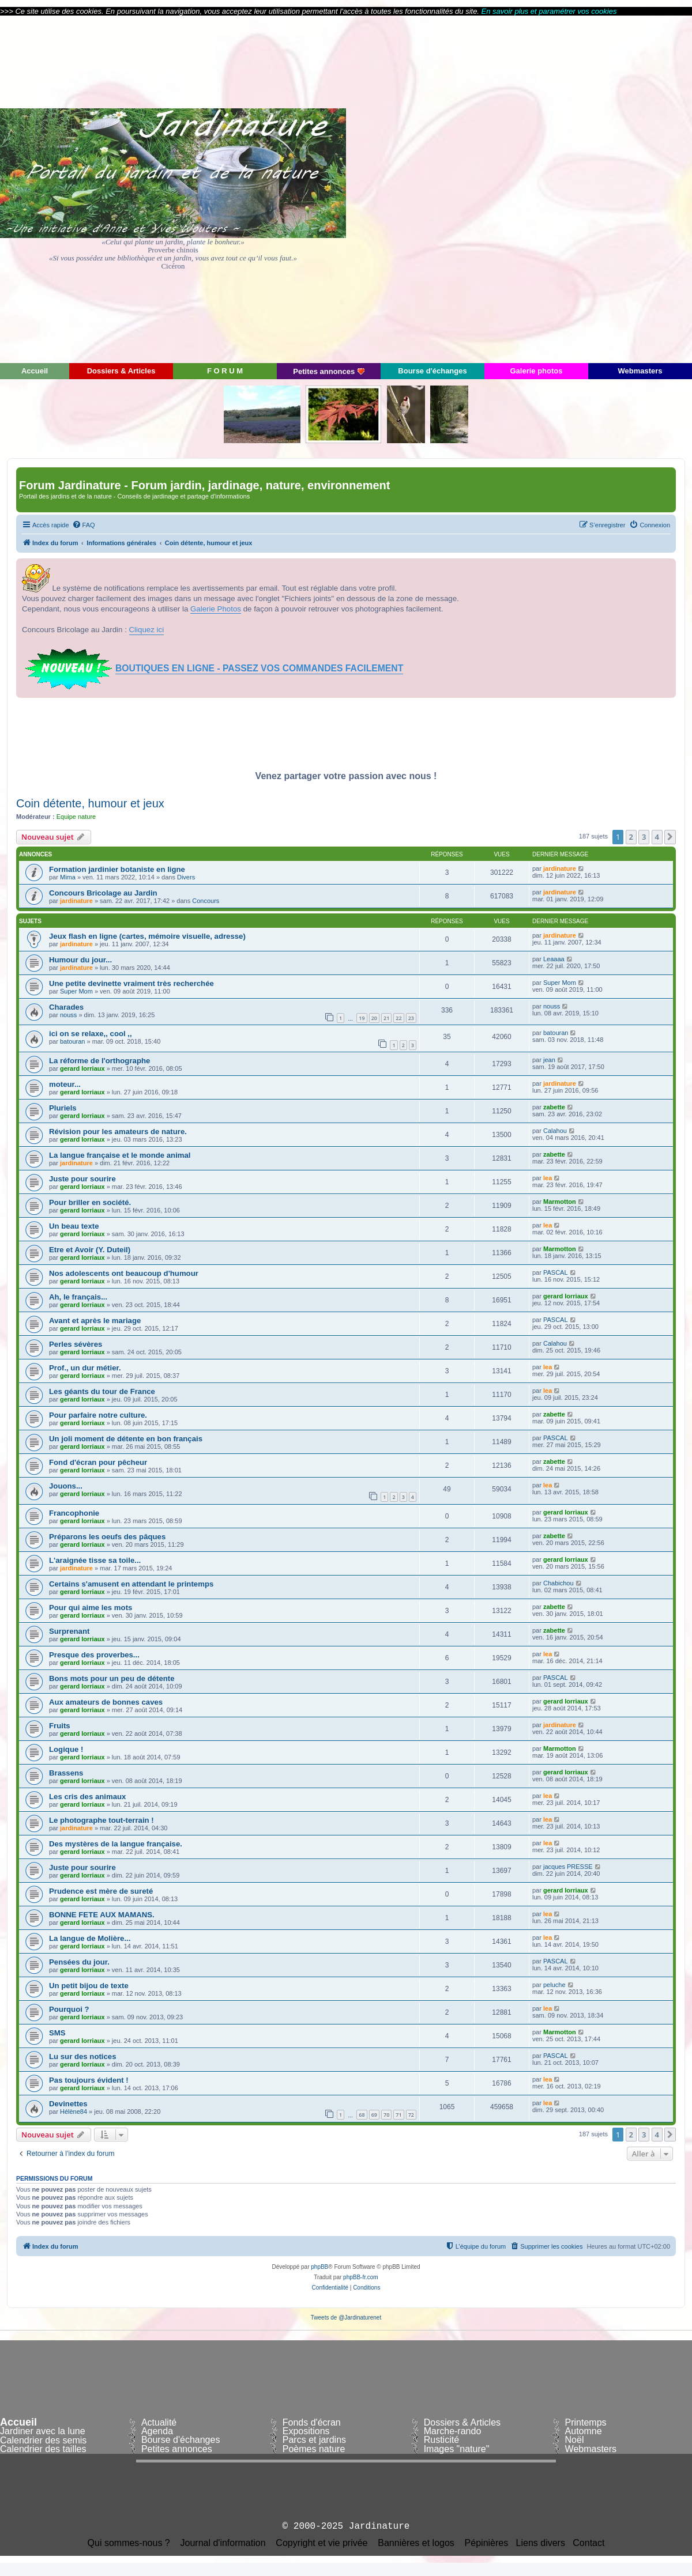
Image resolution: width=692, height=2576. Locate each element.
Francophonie (74, 1513)
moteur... (65, 1084)
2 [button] (631, 837)
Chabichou (558, 1583)
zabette (554, 1107)
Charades (66, 1007)
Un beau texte (74, 1226)
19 (361, 1018)
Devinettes (68, 2103)
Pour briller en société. (90, 1202)
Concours (205, 900)
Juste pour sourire (82, 1178)
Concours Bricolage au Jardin (103, 893)
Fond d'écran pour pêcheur (98, 1462)
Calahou (555, 1130)
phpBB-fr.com (360, 2277)
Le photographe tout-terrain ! (101, 1820)
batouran (72, 1041)
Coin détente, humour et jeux (90, 803)
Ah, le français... (78, 1297)
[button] (670, 837)
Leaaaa (554, 958)
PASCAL (555, 1272)
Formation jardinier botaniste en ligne (117, 869)
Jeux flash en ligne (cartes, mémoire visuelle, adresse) (147, 936)
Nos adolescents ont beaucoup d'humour (123, 1273)
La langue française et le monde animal (120, 1155)
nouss (68, 1014)
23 (411, 1018)
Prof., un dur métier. (85, 1367)
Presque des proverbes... (94, 1654)
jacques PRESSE (568, 1866)
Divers (186, 877)
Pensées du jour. (79, 1962)
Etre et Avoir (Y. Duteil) (89, 1249)
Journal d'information (223, 2543)
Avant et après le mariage (95, 1320)
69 (374, 2114)
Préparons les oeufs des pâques (107, 1536)
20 (374, 1018)
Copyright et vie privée (321, 2543)
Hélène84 (73, 2111)
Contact (588, 2543)
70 (386, 2114)
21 (386, 1018)
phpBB (319, 2267)
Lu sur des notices (82, 2056)
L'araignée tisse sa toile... (95, 1560)
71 (398, 2114)
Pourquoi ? (69, 2009)
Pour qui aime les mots (90, 1607)
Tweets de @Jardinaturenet (346, 2317)
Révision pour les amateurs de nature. (118, 1131)
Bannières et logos (416, 2543)
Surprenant (69, 1631)
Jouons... (65, 1486)
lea (547, 1177)
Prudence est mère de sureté (101, 1891)
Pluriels (63, 1108)
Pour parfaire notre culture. (98, 1415)
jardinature (559, 868)
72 (411, 2114)
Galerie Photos (215, 609)
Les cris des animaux (87, 1796)
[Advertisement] (588, 188)
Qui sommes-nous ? (129, 2543)
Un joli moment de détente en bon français (125, 1438)
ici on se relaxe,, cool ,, (90, 1033)
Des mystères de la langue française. (115, 1844)
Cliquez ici (146, 629)
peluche (554, 1984)
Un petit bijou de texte (89, 1985)
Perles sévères (75, 1344)
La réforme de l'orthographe (99, 1060)
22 (398, 1018)
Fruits (59, 1725)
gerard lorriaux (82, 1068)
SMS (57, 2033)
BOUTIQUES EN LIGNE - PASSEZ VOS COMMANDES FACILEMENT (259, 668)
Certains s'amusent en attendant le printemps (131, 1584)
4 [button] (657, 837)
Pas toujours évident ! (89, 2080)
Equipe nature (76, 816)
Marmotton (559, 1201)
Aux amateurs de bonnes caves (106, 1702)
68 (361, 2114)
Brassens (66, 1773)
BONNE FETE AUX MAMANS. (102, 1914)
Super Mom (76, 991)
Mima (68, 877)
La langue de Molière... (89, 1938)
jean (549, 1059)
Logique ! (66, 1749)
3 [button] (644, 837)
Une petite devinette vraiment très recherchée (131, 983)
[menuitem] (83, 525)
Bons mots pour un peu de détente (112, 1678)
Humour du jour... (80, 959)
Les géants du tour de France (102, 1391)
